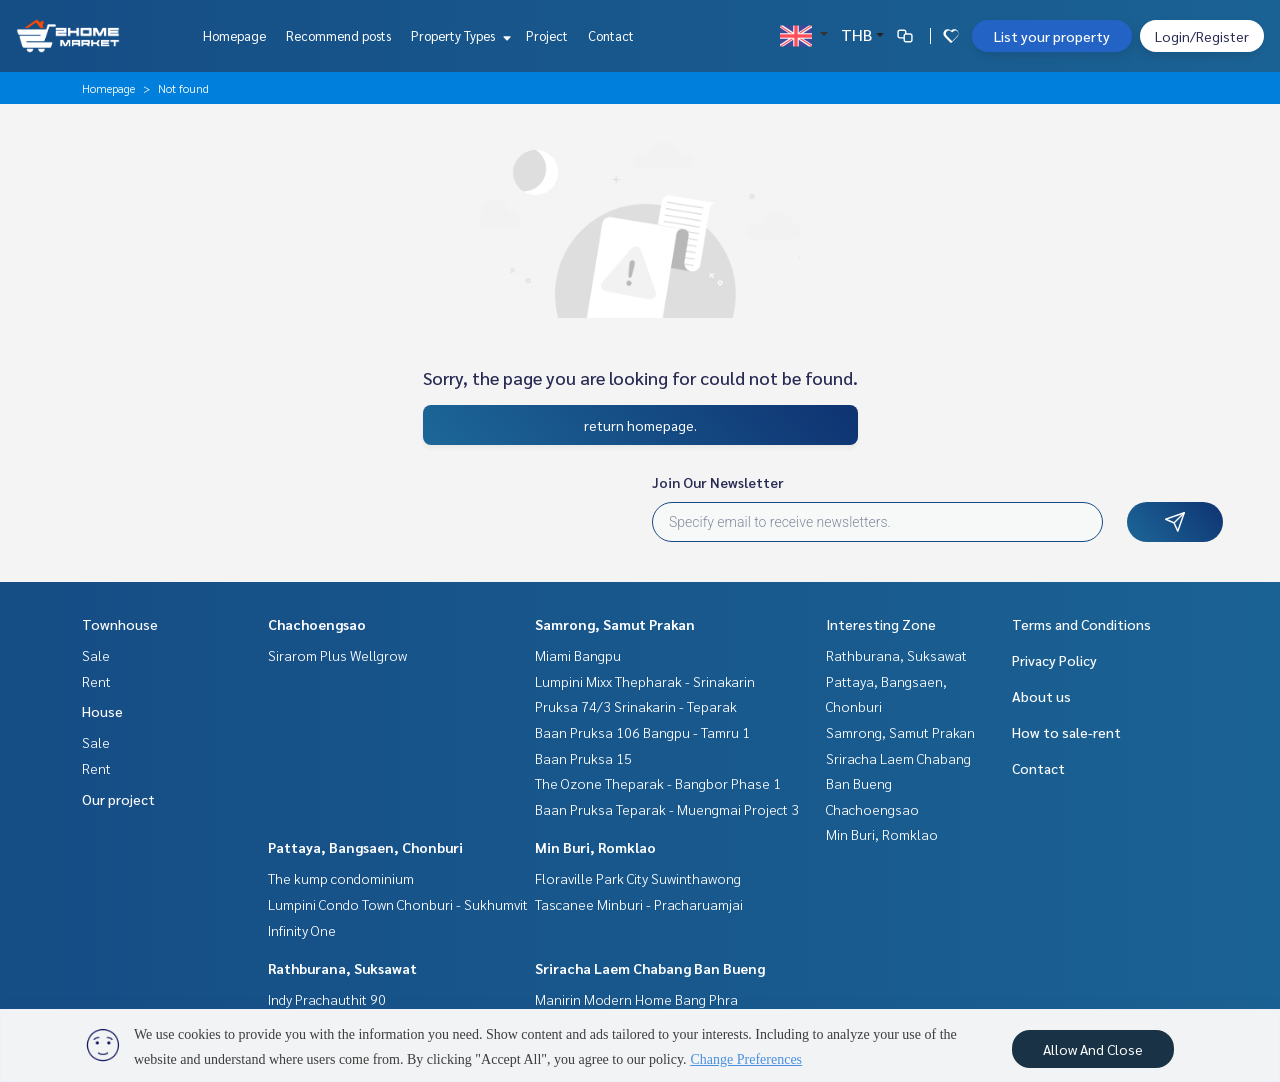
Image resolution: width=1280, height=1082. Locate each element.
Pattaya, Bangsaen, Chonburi (365, 847)
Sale (96, 655)
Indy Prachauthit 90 (327, 999)
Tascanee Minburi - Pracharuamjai (639, 904)
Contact (611, 35)
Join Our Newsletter (718, 482)
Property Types (458, 35)
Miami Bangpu (578, 655)
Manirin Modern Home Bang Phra (636, 999)
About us (1041, 696)
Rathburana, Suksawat (342, 968)
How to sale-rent (1066, 732)
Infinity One (302, 930)
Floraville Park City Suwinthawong (638, 878)
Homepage (234, 35)
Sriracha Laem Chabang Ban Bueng (650, 968)
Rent (96, 681)
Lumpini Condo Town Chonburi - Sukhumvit (398, 904)
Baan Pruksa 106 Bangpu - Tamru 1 (642, 732)
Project (547, 35)
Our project (118, 799)
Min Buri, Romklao (595, 847)
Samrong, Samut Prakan (615, 624)
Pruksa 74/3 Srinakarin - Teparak (636, 706)
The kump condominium (341, 878)
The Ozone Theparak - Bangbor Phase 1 (658, 783)
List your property (1052, 36)
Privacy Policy (1054, 660)
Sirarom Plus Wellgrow (337, 655)
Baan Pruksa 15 (583, 758)
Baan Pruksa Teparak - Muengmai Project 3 (667, 809)
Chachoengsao (317, 624)
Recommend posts (338, 35)
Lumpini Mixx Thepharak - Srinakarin (645, 681)
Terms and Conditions (1081, 624)
